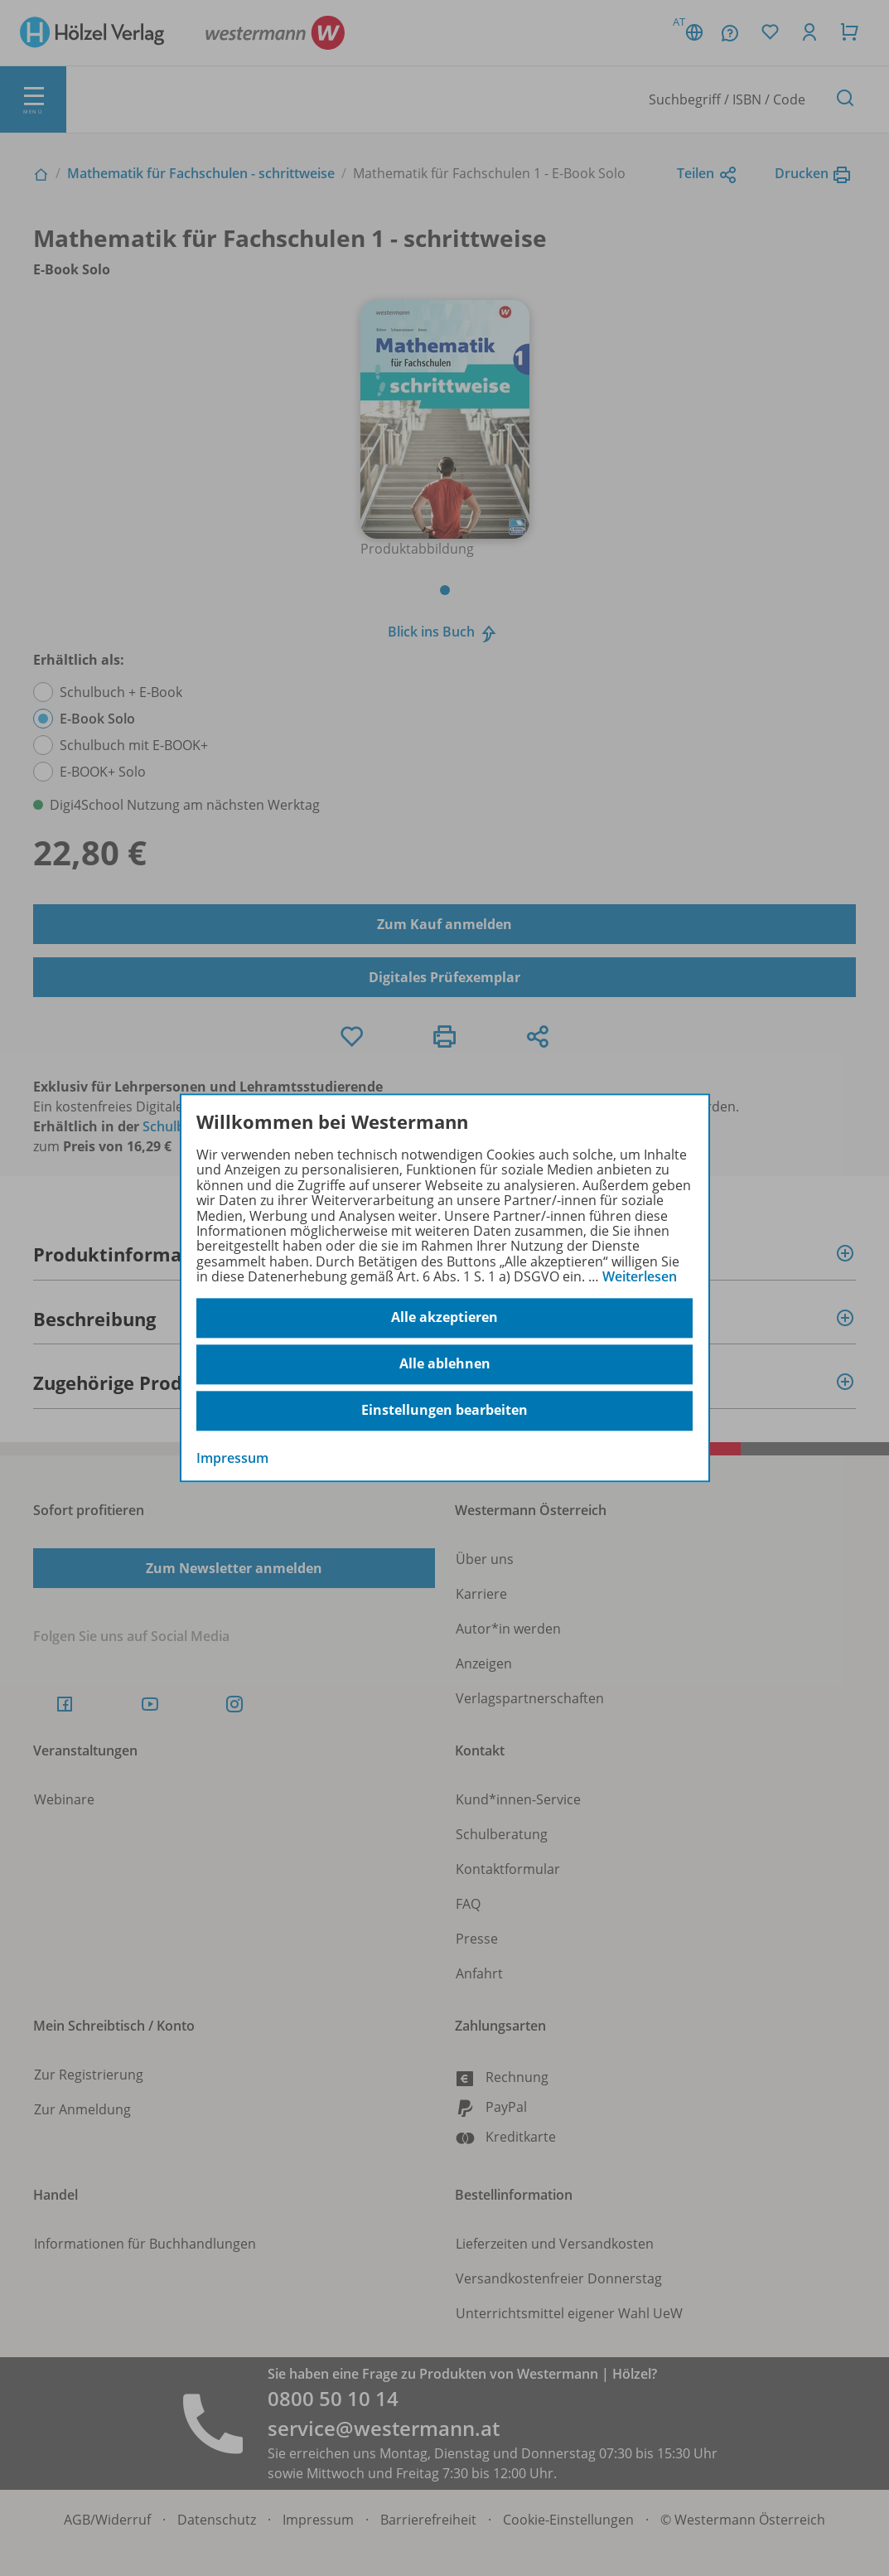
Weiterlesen (639, 1276)
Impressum (232, 1458)
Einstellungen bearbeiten (444, 1411)
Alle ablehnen (444, 1364)
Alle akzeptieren (444, 1318)
